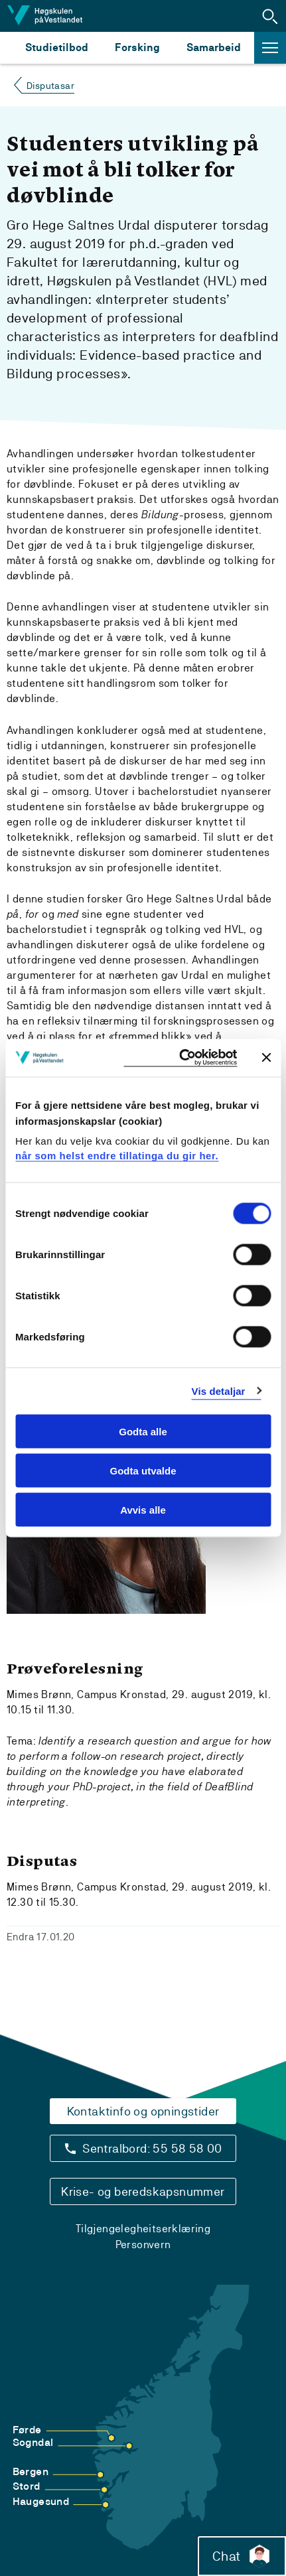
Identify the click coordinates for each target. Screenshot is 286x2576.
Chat (241, 2556)
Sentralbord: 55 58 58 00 (152, 2148)
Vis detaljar (219, 1390)
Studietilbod (56, 47)
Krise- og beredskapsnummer (142, 2191)
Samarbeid (213, 47)
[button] (270, 16)
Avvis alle (143, 1509)
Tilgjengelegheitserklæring (143, 2228)
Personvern (143, 2244)
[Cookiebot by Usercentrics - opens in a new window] (180, 1058)
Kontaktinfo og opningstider (143, 2111)
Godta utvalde (142, 1470)
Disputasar (50, 85)
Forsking (137, 47)
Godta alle (143, 1431)
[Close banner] (266, 1057)
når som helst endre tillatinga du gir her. (116, 1155)
